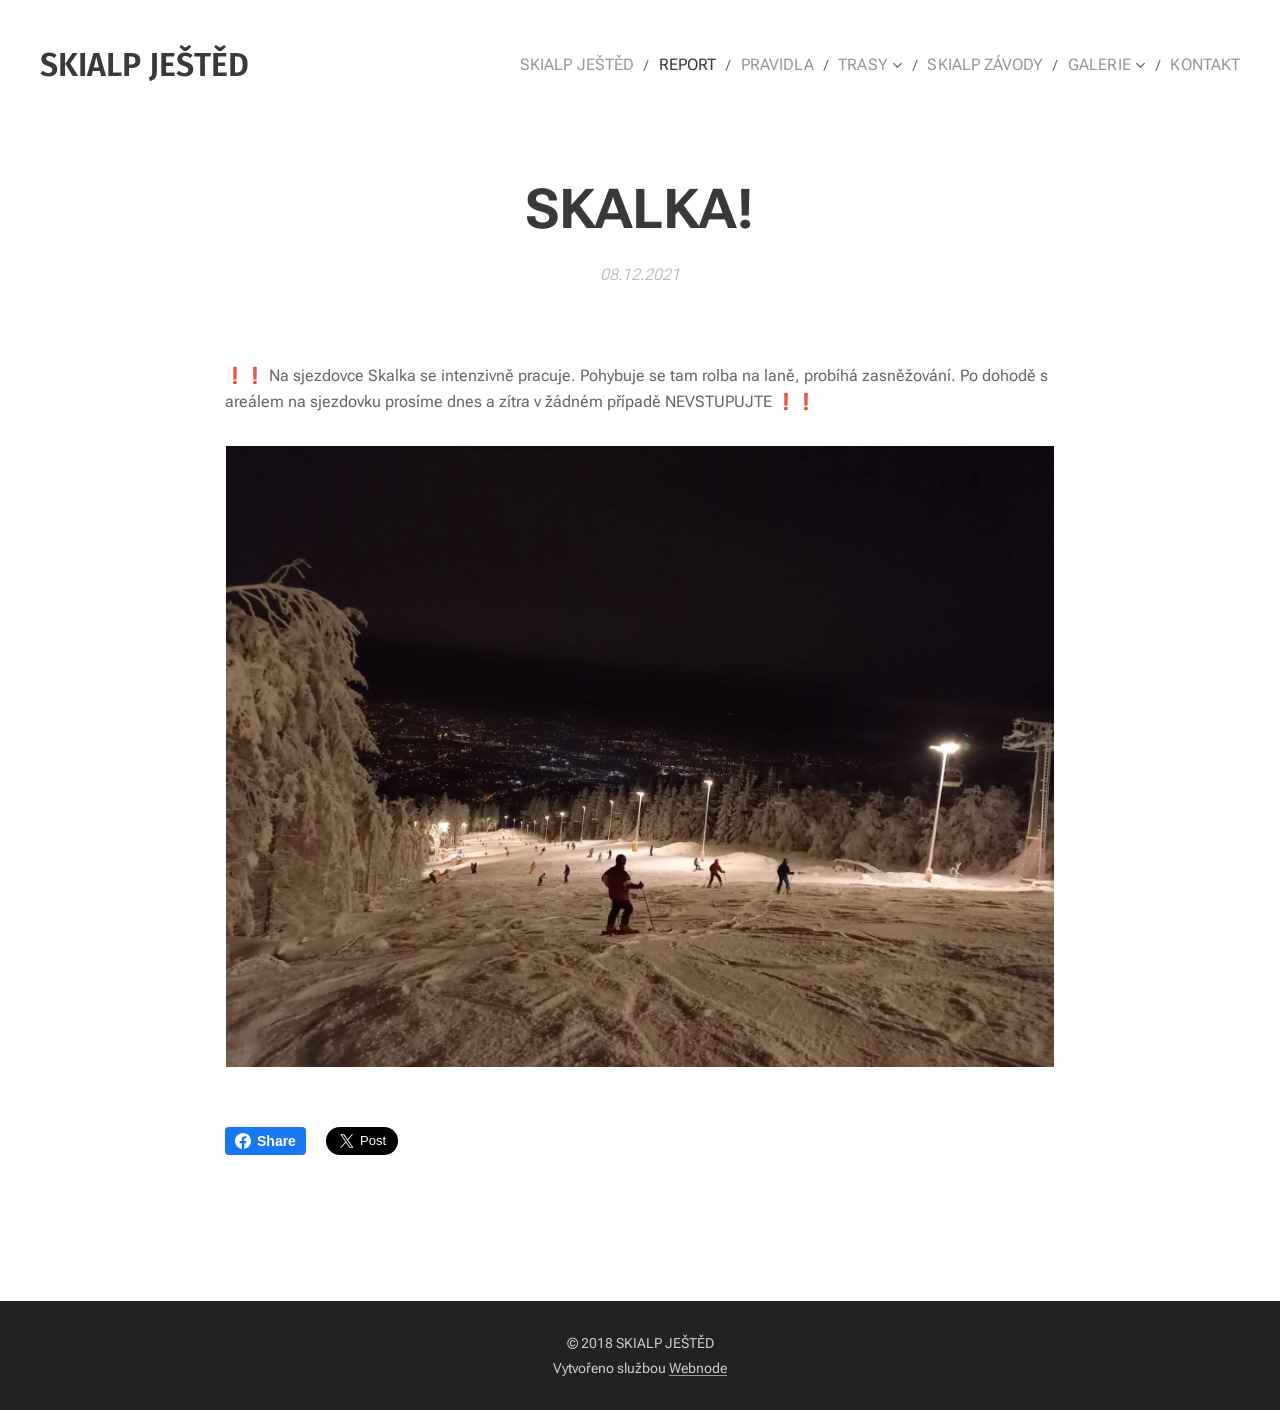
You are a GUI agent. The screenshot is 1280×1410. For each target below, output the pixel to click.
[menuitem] (606, 65)
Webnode (698, 1368)
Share (265, 1141)
